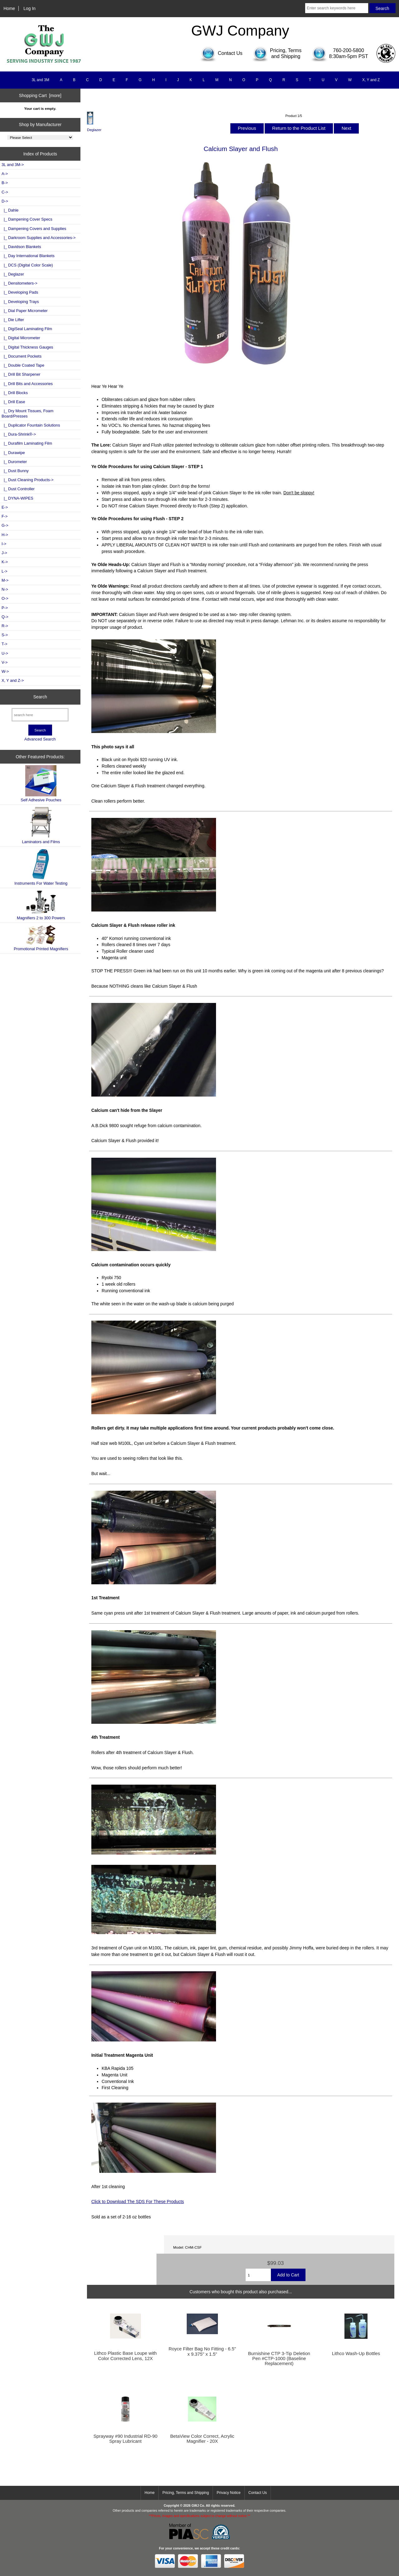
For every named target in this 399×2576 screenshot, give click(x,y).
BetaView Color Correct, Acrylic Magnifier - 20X (202, 2439)
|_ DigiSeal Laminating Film (27, 328)
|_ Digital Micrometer (21, 337)
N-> (5, 589)
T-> (4, 644)
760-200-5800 (348, 50)
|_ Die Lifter (13, 319)
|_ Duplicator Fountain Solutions (31, 425)
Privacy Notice (229, 2492)
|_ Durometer (14, 461)
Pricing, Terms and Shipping (185, 2492)
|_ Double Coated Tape (23, 365)
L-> (4, 571)
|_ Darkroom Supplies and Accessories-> (39, 237)
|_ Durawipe (13, 452)
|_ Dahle (10, 210)
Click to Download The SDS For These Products (137, 2201)
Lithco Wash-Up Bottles (356, 2353)
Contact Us (257, 2492)
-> (5, 201)
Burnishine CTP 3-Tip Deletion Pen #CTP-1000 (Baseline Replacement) (279, 2358)
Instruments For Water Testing (40, 867)
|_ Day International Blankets (28, 255)
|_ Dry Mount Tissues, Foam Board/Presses (27, 413)
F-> (4, 516)
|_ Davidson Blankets (21, 246)
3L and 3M (40, 80)
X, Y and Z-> (13, 680)
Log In (29, 8)
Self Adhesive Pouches (41, 783)
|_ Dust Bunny (15, 470)
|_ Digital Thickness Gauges (27, 347)
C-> (5, 192)
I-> (4, 543)
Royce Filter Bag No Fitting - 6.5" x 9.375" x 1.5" (202, 2351)
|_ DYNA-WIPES (17, 498)
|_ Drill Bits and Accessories (27, 383)
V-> (5, 662)
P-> (5, 607)
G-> (5, 525)
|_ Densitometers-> (19, 283)
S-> (5, 635)
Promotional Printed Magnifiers (41, 938)
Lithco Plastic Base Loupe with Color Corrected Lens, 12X (125, 2356)
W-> (5, 671)
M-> (5, 580)
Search (40, 696)
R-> (5, 625)
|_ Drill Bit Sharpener (21, 374)
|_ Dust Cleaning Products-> (28, 479)
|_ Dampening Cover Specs (27, 219)
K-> (5, 562)
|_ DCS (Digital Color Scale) (27, 265)
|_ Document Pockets (21, 356)
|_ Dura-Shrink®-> (19, 434)
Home (9, 8)
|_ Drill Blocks (15, 392)
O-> (5, 598)
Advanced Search (40, 739)
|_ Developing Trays (20, 301)
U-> (5, 653)
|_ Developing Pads (20, 292)
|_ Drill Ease (13, 401)
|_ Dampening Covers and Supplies (34, 228)
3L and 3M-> (13, 164)
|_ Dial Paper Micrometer (25, 310)
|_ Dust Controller (18, 488)
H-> (5, 534)
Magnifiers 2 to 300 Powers (41, 905)
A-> (5, 173)
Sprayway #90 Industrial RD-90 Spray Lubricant (125, 2439)
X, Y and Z (371, 80)
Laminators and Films (41, 825)
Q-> (5, 616)
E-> (5, 507)
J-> (4, 552)
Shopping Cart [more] (40, 95)
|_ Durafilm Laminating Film (27, 443)
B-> (5, 182)
